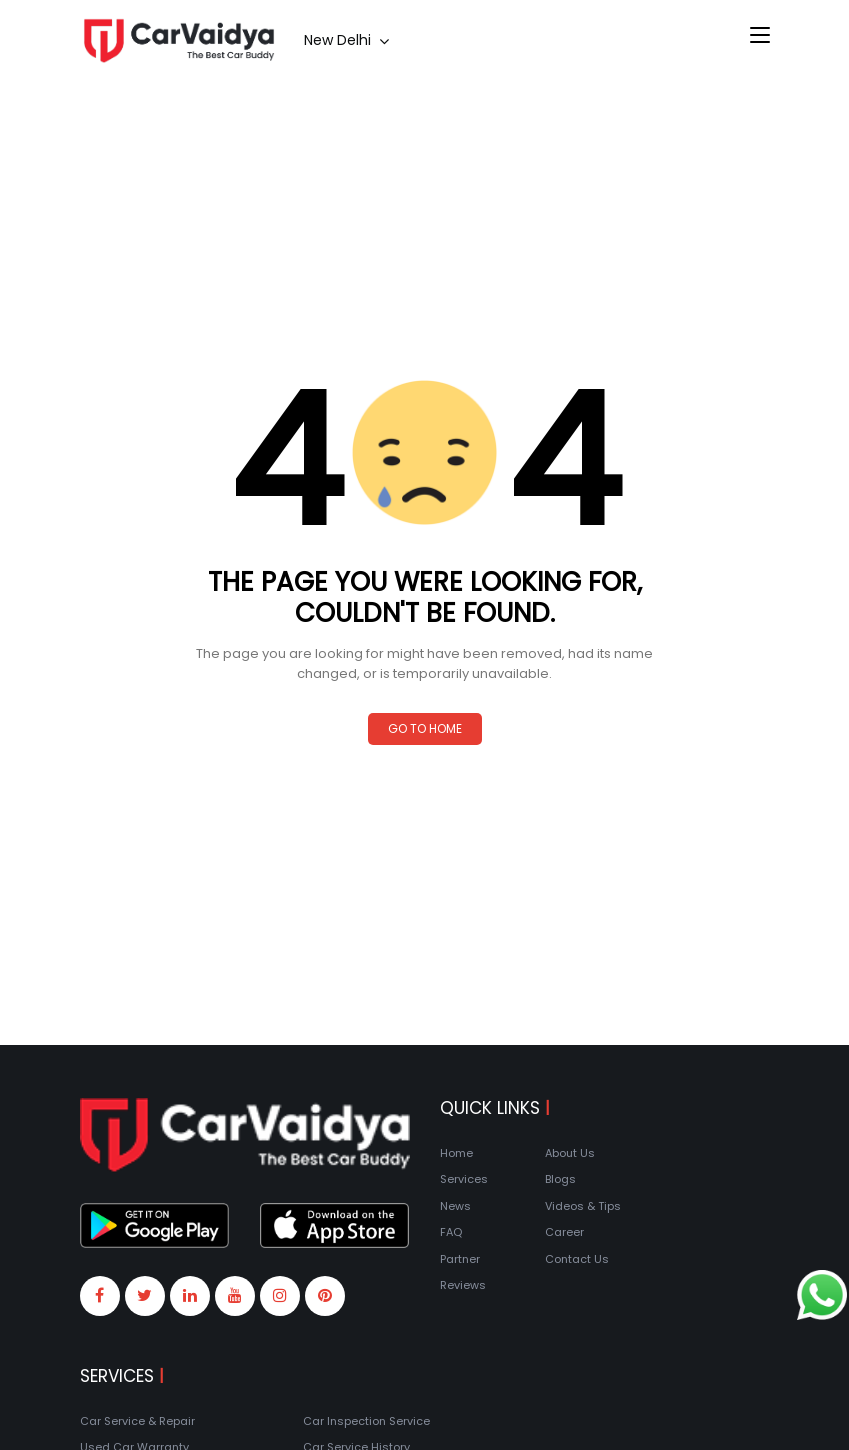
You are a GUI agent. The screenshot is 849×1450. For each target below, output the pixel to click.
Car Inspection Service (366, 1421)
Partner (460, 1259)
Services (464, 1179)
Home (456, 1153)
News (455, 1206)
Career (564, 1232)
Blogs (560, 1179)
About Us (570, 1153)
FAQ (451, 1232)
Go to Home (425, 728)
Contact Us (577, 1259)
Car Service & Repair (137, 1421)
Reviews (463, 1285)
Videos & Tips (583, 1206)
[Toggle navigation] (760, 36)
